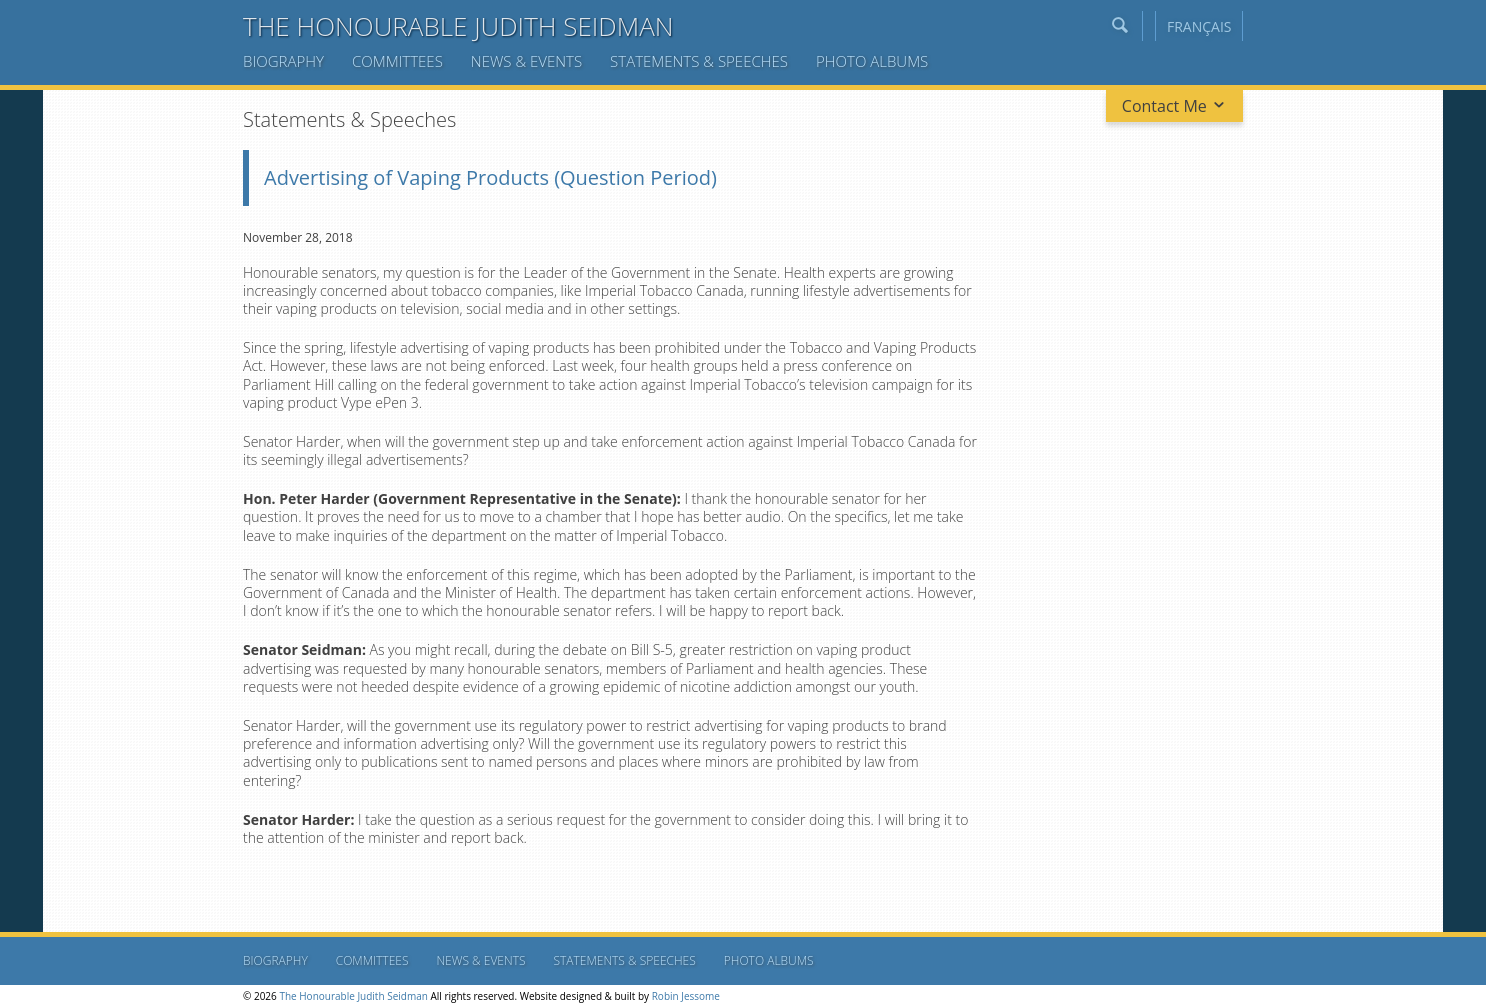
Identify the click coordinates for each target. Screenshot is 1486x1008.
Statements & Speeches (699, 61)
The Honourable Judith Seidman (458, 26)
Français (1199, 26)
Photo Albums (872, 61)
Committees (397, 61)
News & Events (526, 61)
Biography (283, 61)
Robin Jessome (686, 996)
